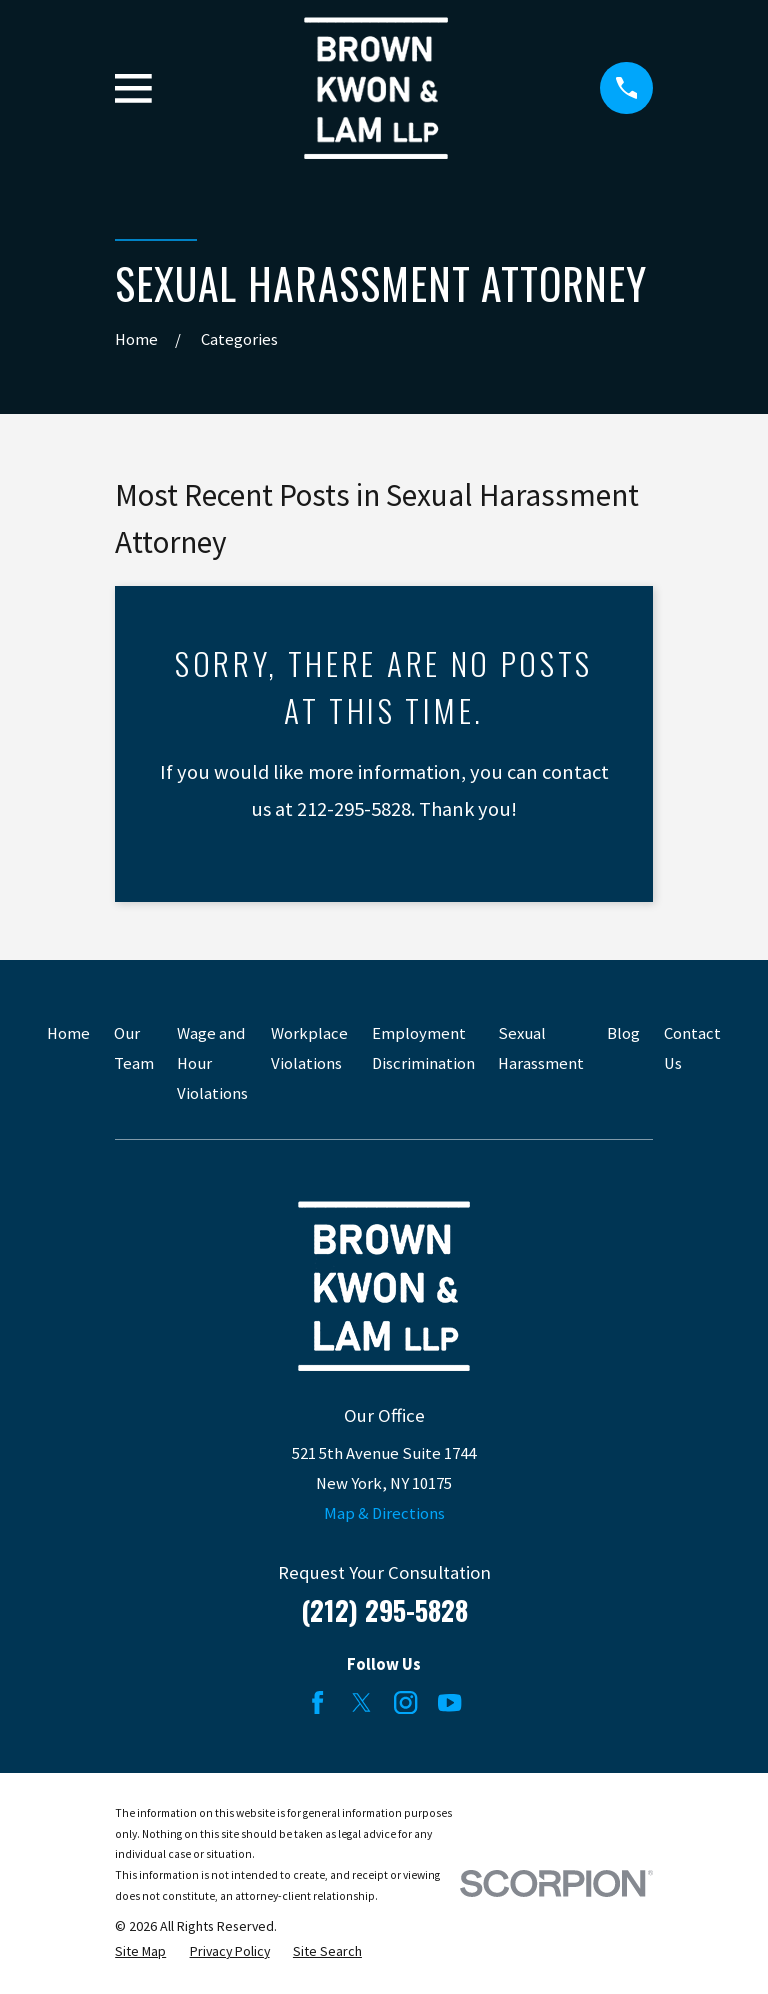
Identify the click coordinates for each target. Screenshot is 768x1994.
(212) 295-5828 (384, 1610)
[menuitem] (140, 1951)
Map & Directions (384, 1513)
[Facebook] (317, 1702)
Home (68, 1033)
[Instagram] (405, 1702)
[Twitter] (361, 1702)
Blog (623, 1033)
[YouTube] (449, 1702)
